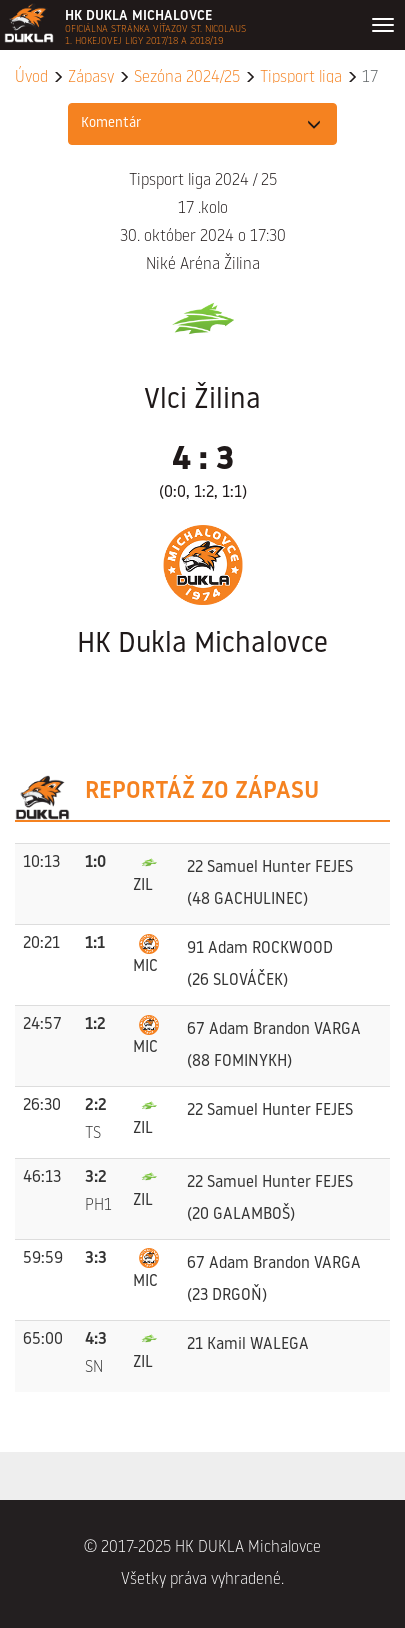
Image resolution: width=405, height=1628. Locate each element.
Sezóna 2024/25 (187, 78)
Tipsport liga (301, 78)
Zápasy (91, 78)
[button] (203, 124)
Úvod (31, 78)
